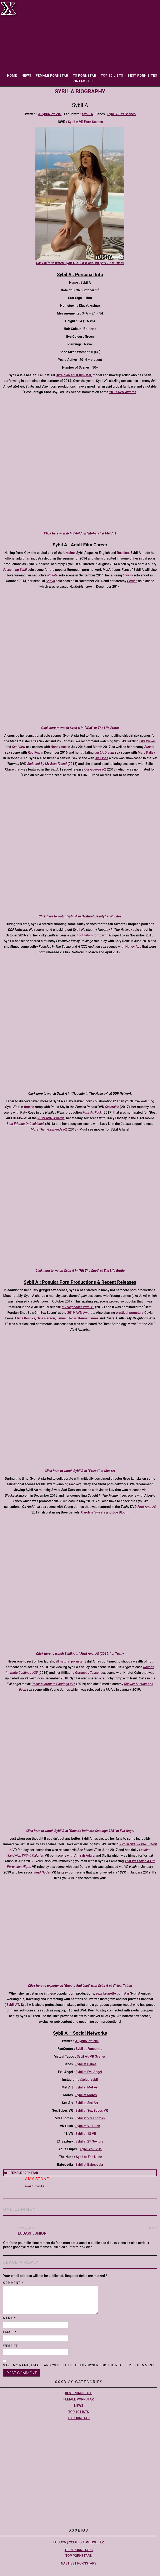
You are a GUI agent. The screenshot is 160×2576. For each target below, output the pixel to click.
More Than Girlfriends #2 (49, 1129)
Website (10, 2345)
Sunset (149, 747)
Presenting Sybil (15, 570)
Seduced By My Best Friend (47, 764)
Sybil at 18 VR (85, 2134)
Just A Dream (104, 752)
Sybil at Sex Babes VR (91, 2110)
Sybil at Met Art (86, 2087)
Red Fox (34, 752)
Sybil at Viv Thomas (90, 2118)
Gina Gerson (46, 1318)
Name (9, 2318)
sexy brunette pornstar (112, 1993)
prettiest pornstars (130, 1313)
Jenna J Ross (67, 1318)
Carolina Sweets (93, 1512)
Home (12, 75)
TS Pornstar (84, 75)
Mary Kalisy (146, 752)
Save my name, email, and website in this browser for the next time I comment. (79, 2365)
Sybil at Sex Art (86, 2103)
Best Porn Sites (142, 75)
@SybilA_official (49, 114)
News (26, 75)
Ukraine (69, 553)
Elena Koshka (25, 1318)
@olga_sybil (89, 2080)
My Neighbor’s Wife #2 (78, 1307)
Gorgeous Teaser (87, 1673)
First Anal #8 (147, 1507)
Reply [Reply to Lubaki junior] (152, 2228)
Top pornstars (78, 2556)
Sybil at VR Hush (87, 2126)
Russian (123, 553)
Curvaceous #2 (95, 769)
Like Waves (147, 741)
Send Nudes (42, 1872)
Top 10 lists (112, 75)
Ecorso (128, 575)
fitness (29, 1107)
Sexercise (112, 1107)
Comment (13, 2282)
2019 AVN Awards (122, 392)
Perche (132, 581)
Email (9, 2332)
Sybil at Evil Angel (88, 2072)
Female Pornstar (52, 75)
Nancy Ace (59, 747)
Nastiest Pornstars (78, 2563)
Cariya (50, 581)
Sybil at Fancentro (89, 2049)
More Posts (34, 2186)
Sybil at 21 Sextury (89, 2141)
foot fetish (85, 935)
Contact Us (82, 81)
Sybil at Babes (85, 2064)
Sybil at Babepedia (89, 2165)
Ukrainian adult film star (73, 375)
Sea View (18, 747)
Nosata (52, 575)
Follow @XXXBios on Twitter (78, 2542)
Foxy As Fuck (92, 1112)
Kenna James (88, 1318)
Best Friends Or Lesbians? (25, 1124)
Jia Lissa (101, 758)
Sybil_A (87, 114)
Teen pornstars (79, 2550)
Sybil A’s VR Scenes (91, 2056)
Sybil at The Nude (89, 2157)
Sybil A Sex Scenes (121, 114)
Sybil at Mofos (86, 2095)
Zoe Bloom (120, 1512)
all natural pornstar (69, 1661)
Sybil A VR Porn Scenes (85, 122)
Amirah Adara (84, 1855)
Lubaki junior (32, 2233)
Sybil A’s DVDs (91, 2149)
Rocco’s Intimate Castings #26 (53, 1684)
